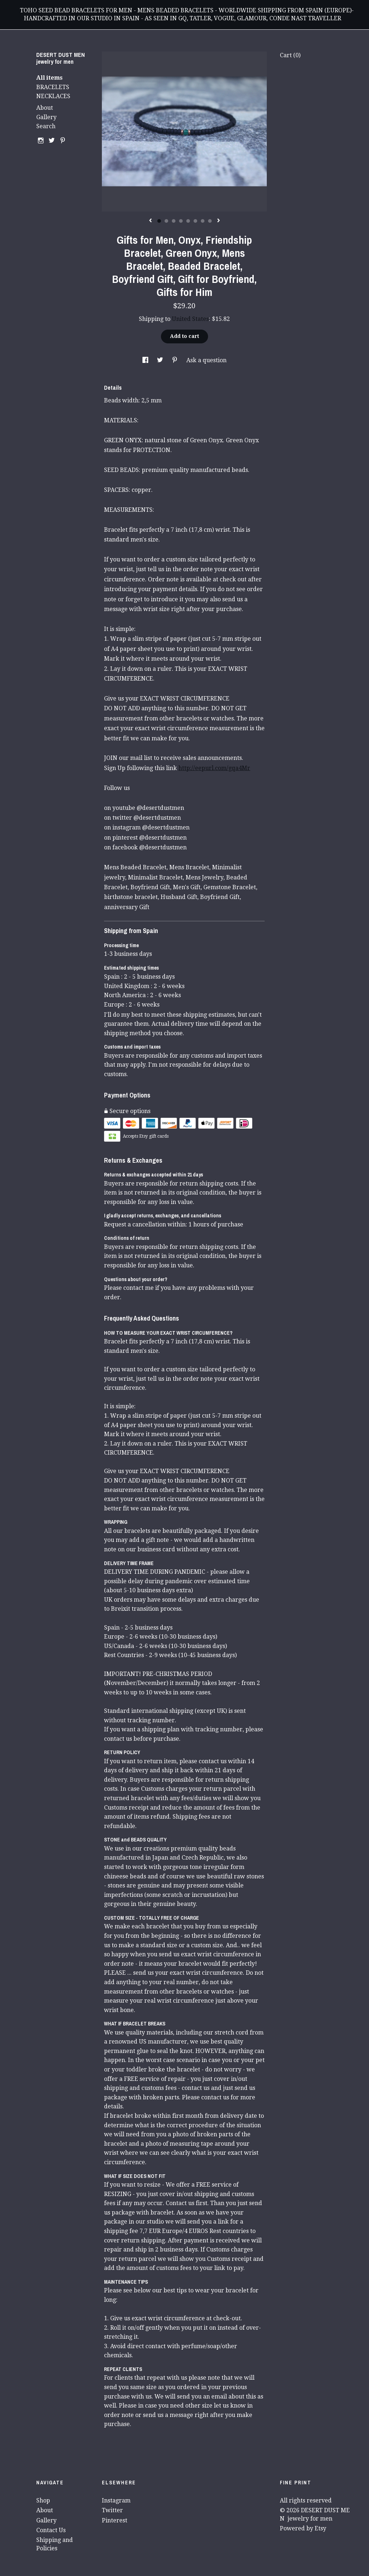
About (44, 107)
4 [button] (181, 221)
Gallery (46, 117)
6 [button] (195, 221)
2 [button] (166, 221)
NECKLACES (53, 96)
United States (190, 318)
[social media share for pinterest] (175, 360)
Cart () (290, 55)
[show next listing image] (218, 220)
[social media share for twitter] (161, 360)
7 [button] (202, 221)
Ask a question (206, 360)
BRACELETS (52, 87)
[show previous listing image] (150, 220)
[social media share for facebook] (146, 360)
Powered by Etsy (303, 2528)
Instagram (116, 2500)
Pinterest (114, 2520)
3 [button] (173, 221)
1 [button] (159, 221)
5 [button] (188, 221)
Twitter (112, 2510)
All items (49, 77)
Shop (43, 2500)
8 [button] (210, 221)
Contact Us (51, 2530)
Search (45, 126)
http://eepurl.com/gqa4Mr (214, 768)
